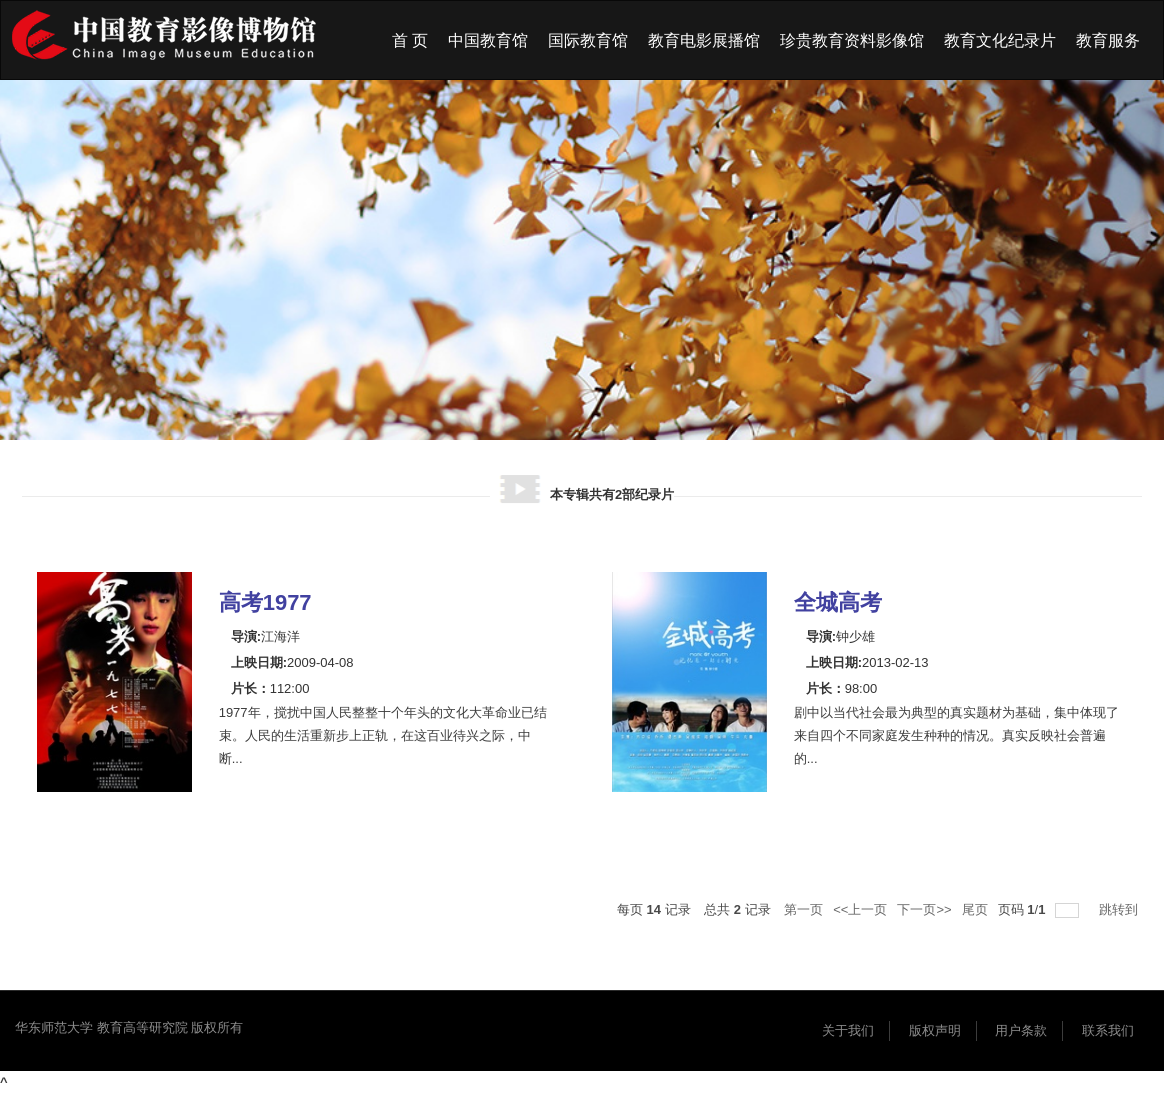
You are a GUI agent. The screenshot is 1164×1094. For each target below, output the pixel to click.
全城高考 (838, 602)
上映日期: (259, 662)
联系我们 (1108, 1030)
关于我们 (848, 1030)
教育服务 (1108, 40)
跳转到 (1120, 909)
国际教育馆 (588, 40)
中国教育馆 (488, 40)
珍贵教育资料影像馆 (852, 40)
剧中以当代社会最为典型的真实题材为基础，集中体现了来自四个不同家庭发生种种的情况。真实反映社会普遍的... (956, 735)
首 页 (410, 40)
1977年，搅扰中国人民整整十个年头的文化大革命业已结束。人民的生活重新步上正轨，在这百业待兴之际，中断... (383, 735)
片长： (250, 688)
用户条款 (1021, 1030)
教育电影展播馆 (704, 40)
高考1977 (265, 602)
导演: (246, 636)
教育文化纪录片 (1000, 40)
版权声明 (935, 1030)
